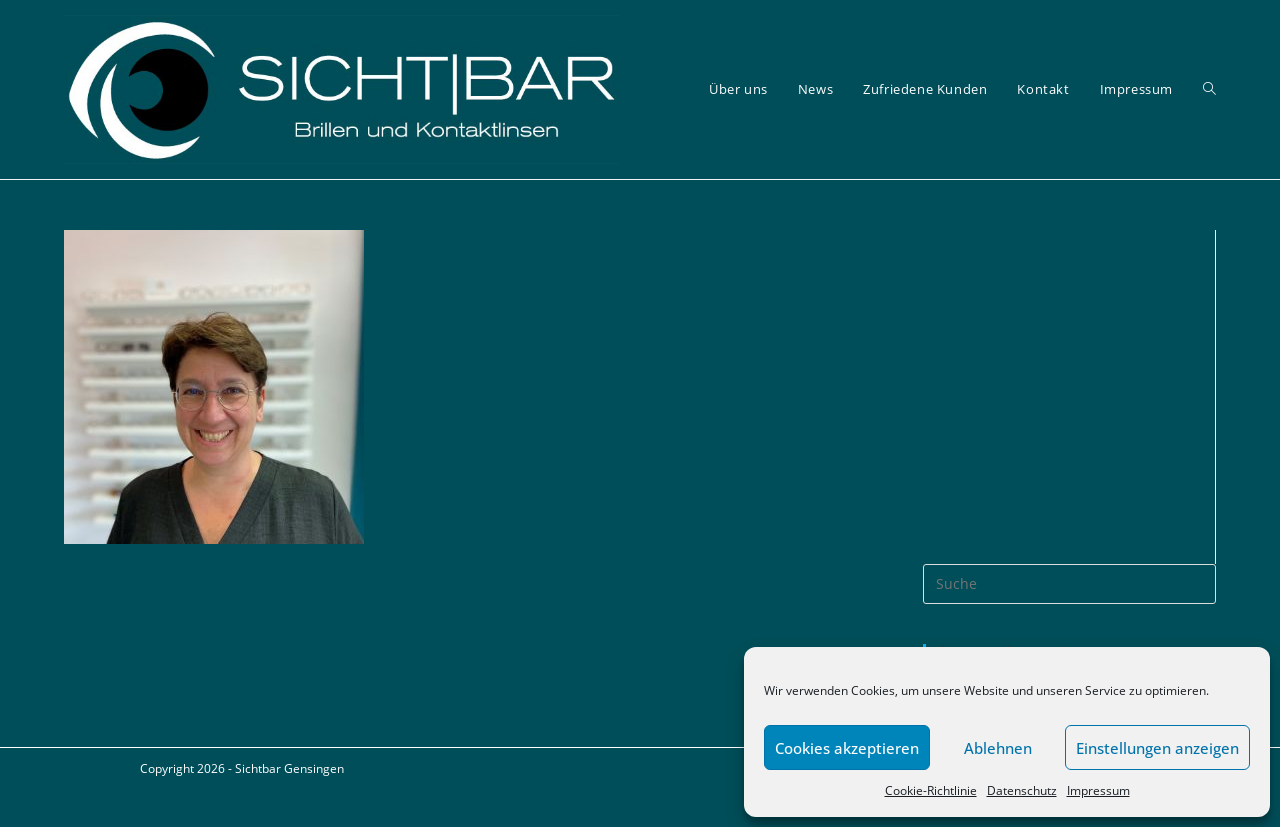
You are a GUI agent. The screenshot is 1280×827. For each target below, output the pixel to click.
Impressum (1098, 790)
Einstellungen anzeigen (1157, 748)
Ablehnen (998, 748)
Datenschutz (1022, 790)
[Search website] (1209, 89)
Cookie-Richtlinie (931, 790)
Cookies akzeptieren (847, 748)
